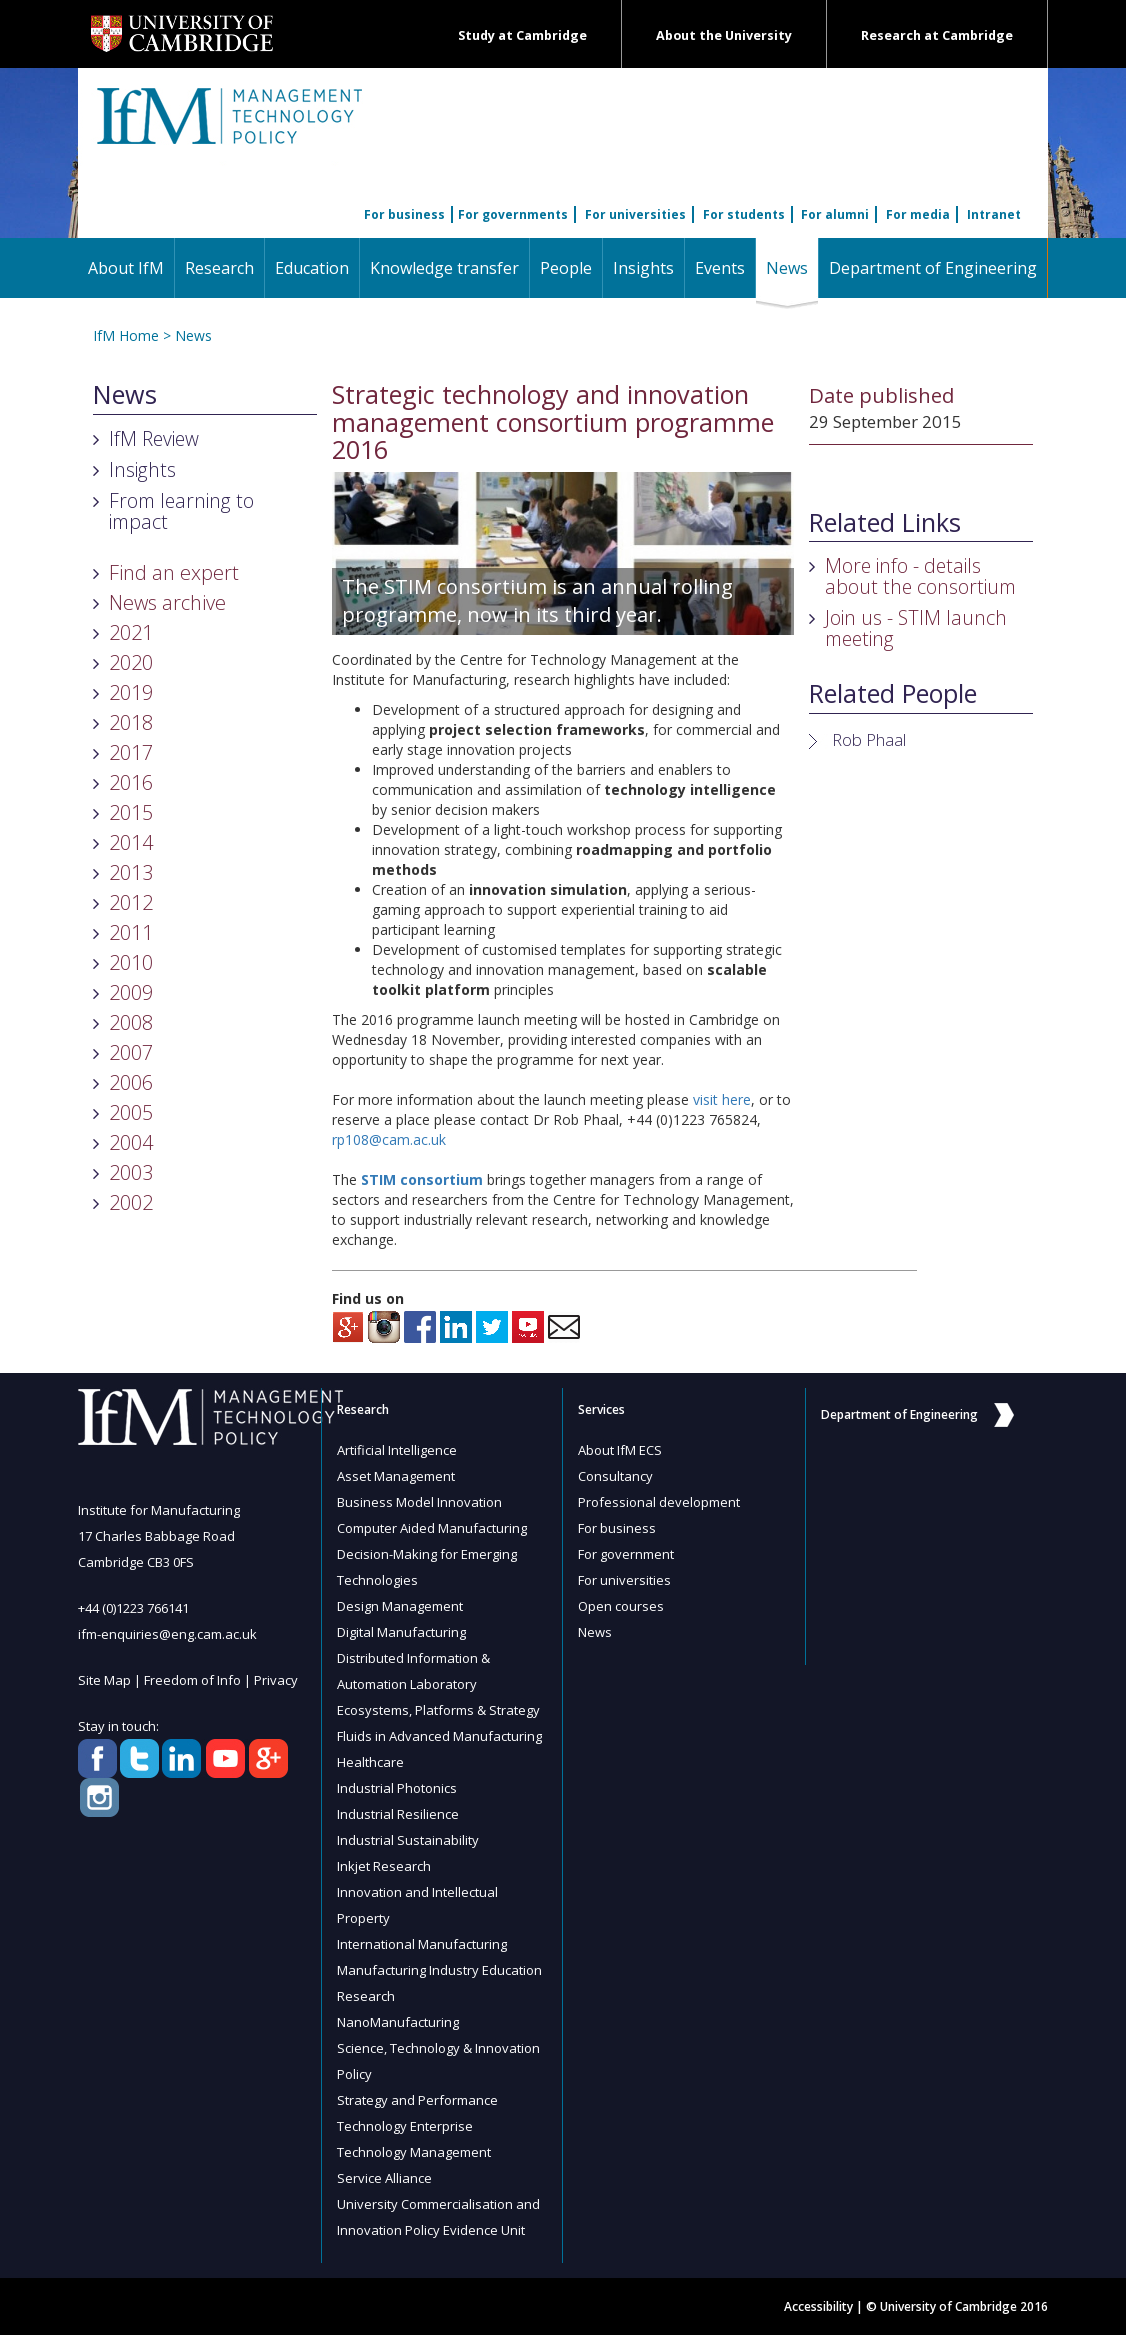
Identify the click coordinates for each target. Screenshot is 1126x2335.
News (792, 267)
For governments (513, 214)
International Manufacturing (422, 1944)
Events (720, 268)
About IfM (126, 268)
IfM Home (126, 335)
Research (219, 268)
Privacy (276, 1680)
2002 (131, 1202)
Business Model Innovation (419, 1502)
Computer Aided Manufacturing (432, 1528)
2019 (131, 692)
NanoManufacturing (398, 2022)
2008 (131, 1022)
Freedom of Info (192, 1680)
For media (918, 214)
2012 (131, 902)
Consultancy (615, 1476)
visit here (722, 1099)
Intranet (994, 214)
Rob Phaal (869, 739)
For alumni (835, 214)
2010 (131, 962)
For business (404, 214)
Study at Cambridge (522, 35)
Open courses (621, 1606)
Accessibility (818, 2306)
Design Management (400, 1606)
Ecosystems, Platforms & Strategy (438, 1710)
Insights (643, 268)
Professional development (659, 1502)
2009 (131, 992)
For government (626, 1554)
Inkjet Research (384, 1866)
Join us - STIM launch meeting (916, 628)
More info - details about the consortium (920, 576)
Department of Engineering (933, 268)
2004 (131, 1142)
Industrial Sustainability (408, 1840)
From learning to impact (181, 511)
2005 (131, 1112)
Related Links (885, 523)
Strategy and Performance (417, 2100)
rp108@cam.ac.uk (389, 1139)
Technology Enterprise (405, 2126)
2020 (131, 662)
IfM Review (154, 438)
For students (744, 214)
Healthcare (370, 1762)
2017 (131, 752)
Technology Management (414, 2152)
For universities (635, 214)
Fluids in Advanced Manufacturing (439, 1736)
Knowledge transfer (444, 268)
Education (312, 268)
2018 (131, 722)
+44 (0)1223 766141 (133, 1608)
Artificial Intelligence (397, 1450)
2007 (131, 1052)
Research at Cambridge (937, 35)
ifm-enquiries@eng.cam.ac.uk (167, 1634)
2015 (131, 812)
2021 (131, 632)
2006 (131, 1082)
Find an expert (174, 572)
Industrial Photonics (397, 1788)
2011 (131, 932)
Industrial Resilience (398, 1814)
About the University (724, 35)
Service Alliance (384, 2178)
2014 (131, 842)
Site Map (104, 1680)
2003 (131, 1172)
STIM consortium (422, 1179)
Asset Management (396, 1476)
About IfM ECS (620, 1450)
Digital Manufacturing (401, 1632)
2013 (131, 872)
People (566, 268)
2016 (131, 782)
